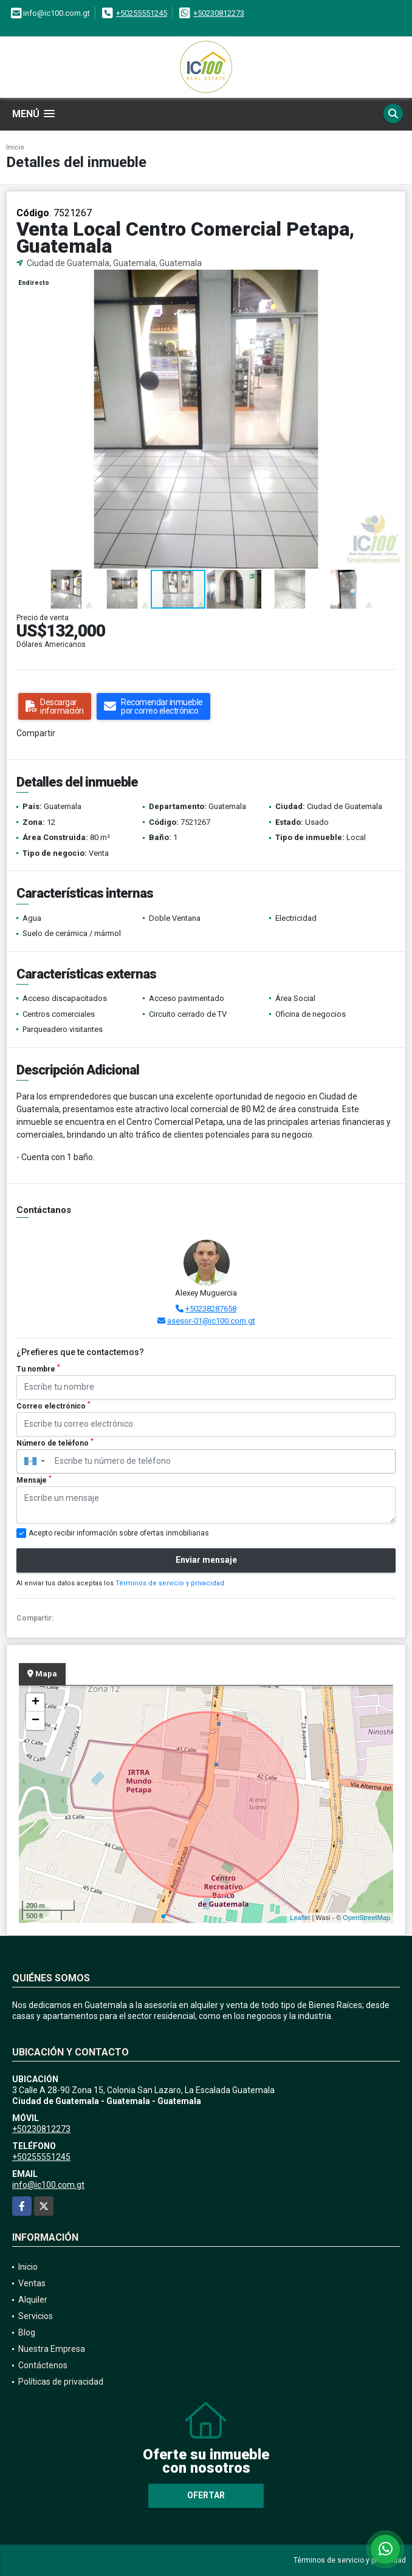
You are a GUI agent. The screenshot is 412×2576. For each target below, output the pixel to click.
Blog (26, 2332)
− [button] (35, 1721)
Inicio (15, 147)
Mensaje (34, 1479)
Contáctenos (42, 2365)
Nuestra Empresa (51, 2349)
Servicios (35, 2316)
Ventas (32, 2283)
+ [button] (35, 1702)
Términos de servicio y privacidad (169, 1583)
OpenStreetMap (366, 1917)
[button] (394, 280)
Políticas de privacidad (60, 2381)
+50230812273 (218, 13)
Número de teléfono (55, 1442)
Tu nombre (38, 1368)
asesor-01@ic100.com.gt (211, 1320)
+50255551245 (141, 13)
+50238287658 (210, 1308)
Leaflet (300, 1917)
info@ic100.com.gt (48, 2185)
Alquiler (32, 2299)
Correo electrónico (53, 1405)
